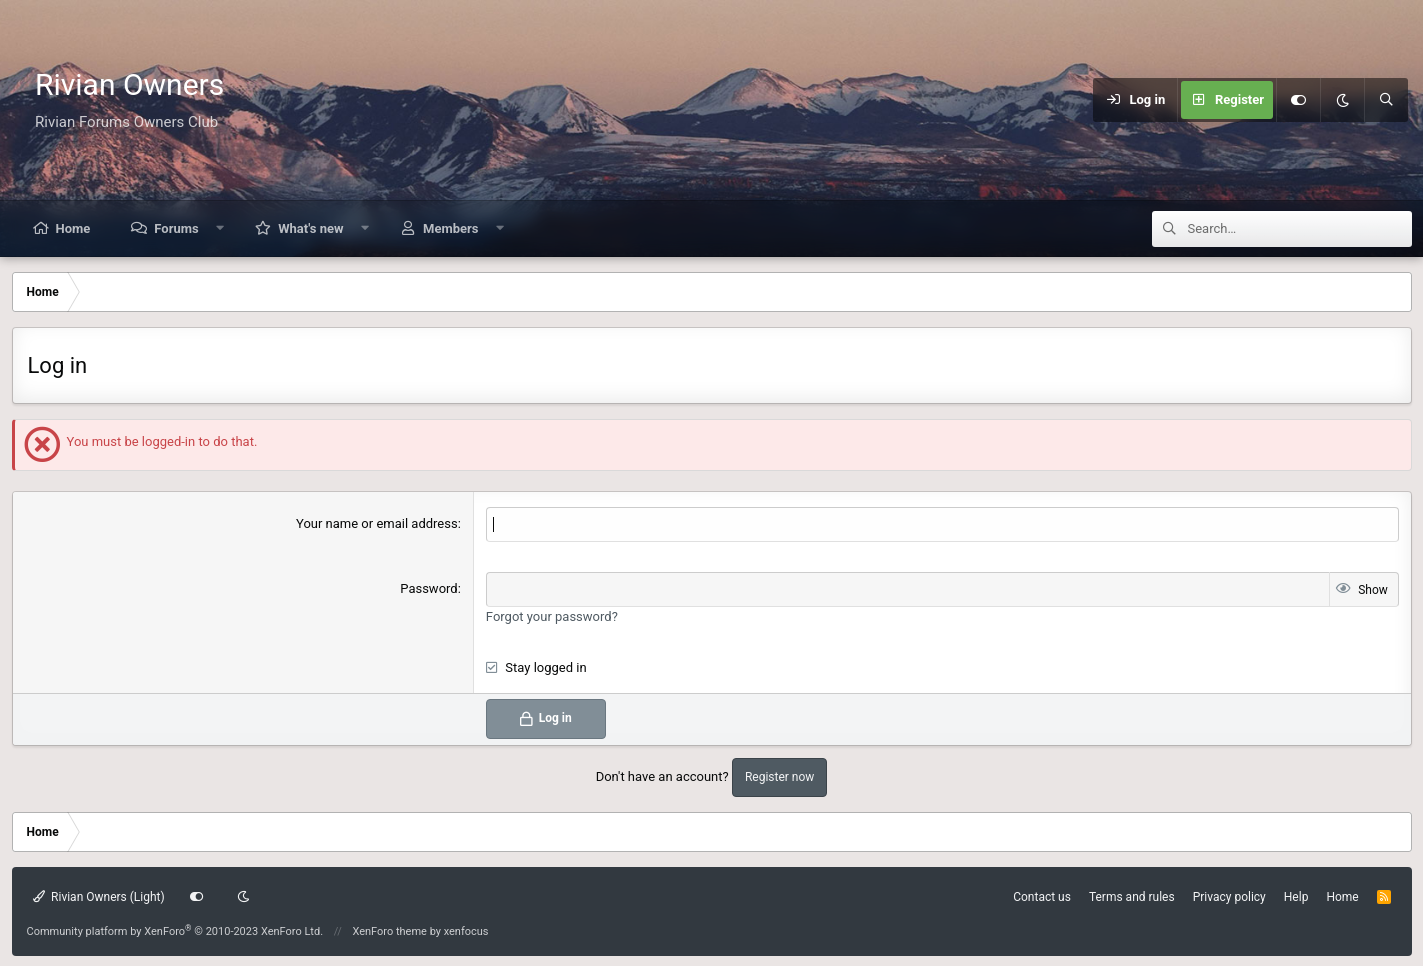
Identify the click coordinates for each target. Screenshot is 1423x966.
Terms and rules (1132, 897)
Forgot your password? (552, 616)
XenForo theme (389, 931)
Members (450, 228)
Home (73, 228)
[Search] (1386, 100)
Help (1296, 897)
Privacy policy (1229, 897)
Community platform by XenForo (175, 931)
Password (428, 588)
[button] (219, 228)
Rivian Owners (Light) (99, 897)
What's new (310, 228)
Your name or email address (377, 523)
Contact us (1042, 897)
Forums (176, 228)
